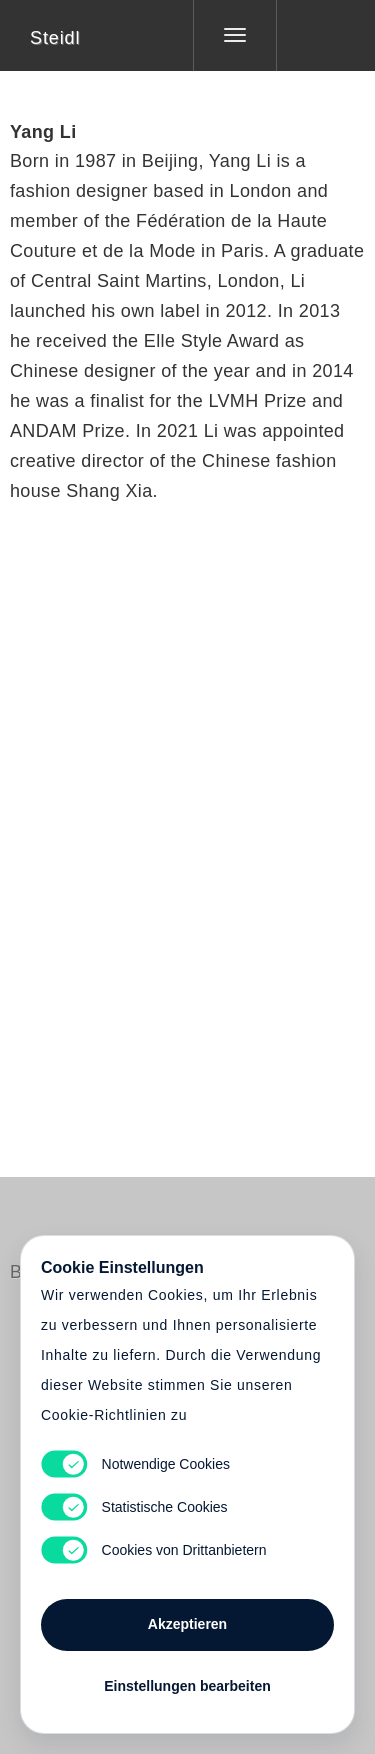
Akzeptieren (187, 1624)
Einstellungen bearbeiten (187, 1686)
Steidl (55, 38)
